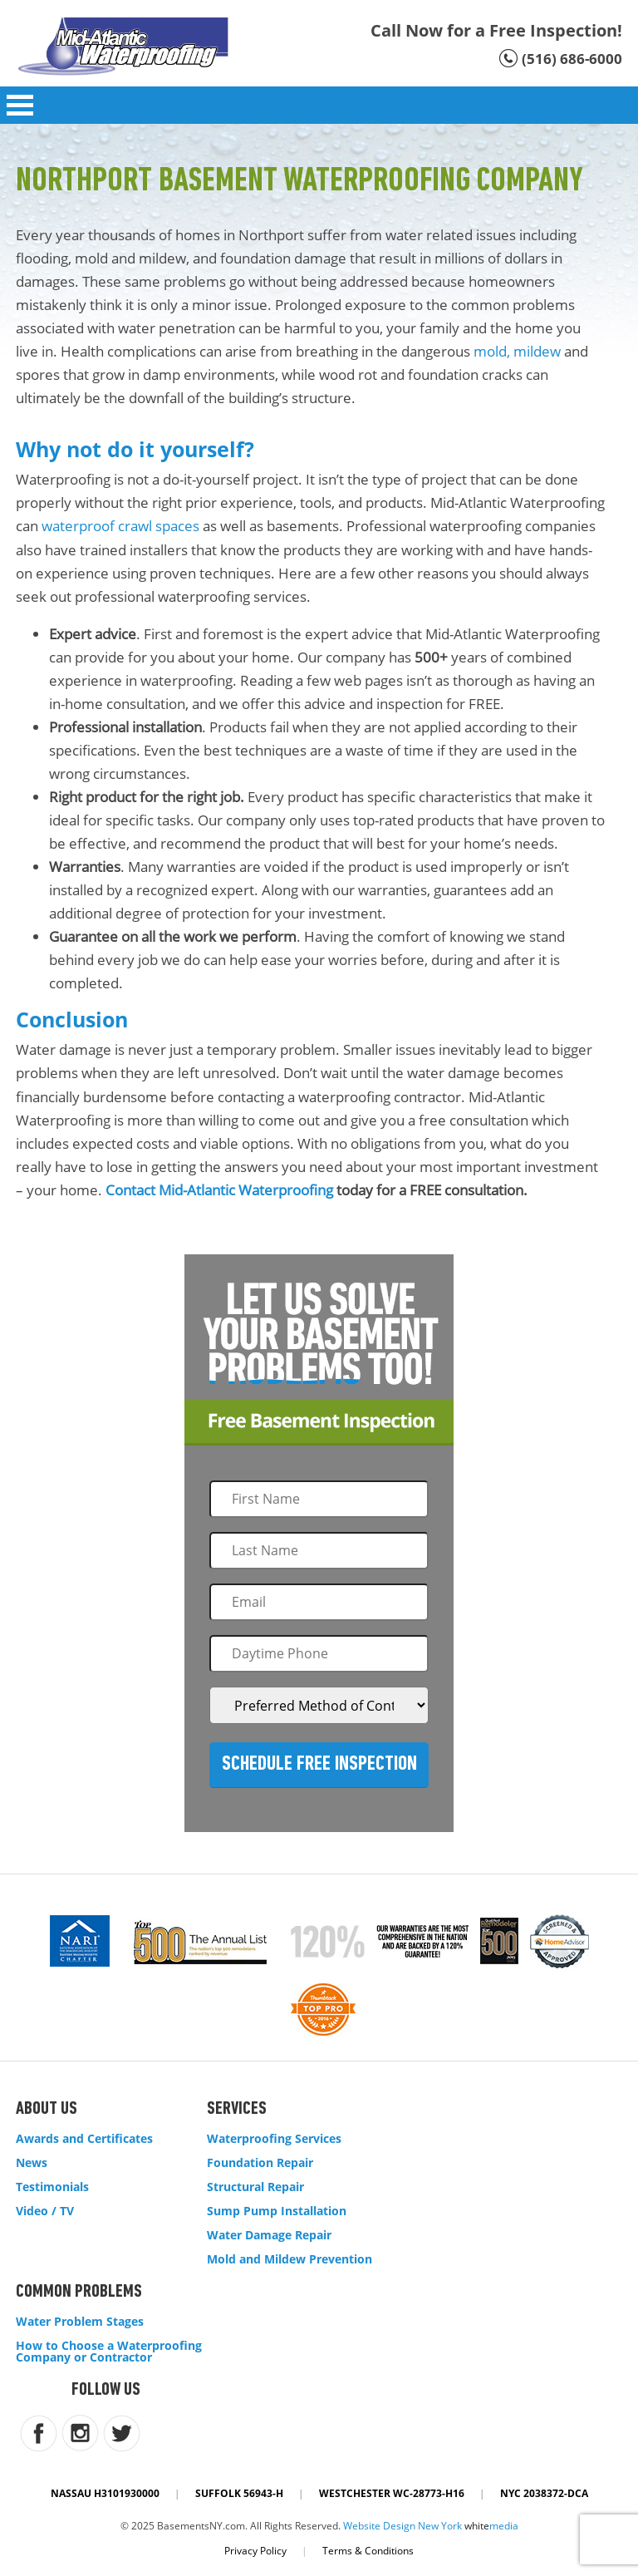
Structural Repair (255, 2187)
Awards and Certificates (84, 2139)
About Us (46, 2109)
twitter (121, 2433)
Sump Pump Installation (276, 2211)
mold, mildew (517, 351)
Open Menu (20, 105)
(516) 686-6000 (572, 58)
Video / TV (45, 2211)
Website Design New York (402, 2526)
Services (237, 2109)
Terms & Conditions (368, 2551)
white (491, 2526)
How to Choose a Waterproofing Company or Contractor (109, 2351)
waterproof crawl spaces (120, 525)
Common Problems (79, 2292)
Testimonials (52, 2187)
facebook (38, 2433)
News (31, 2163)
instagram (80, 2433)
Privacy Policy (255, 2551)
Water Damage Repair (269, 2235)
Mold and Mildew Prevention (289, 2259)
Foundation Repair (260, 2163)
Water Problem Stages (80, 2321)
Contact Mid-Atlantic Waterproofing (219, 1189)
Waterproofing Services (274, 2139)
